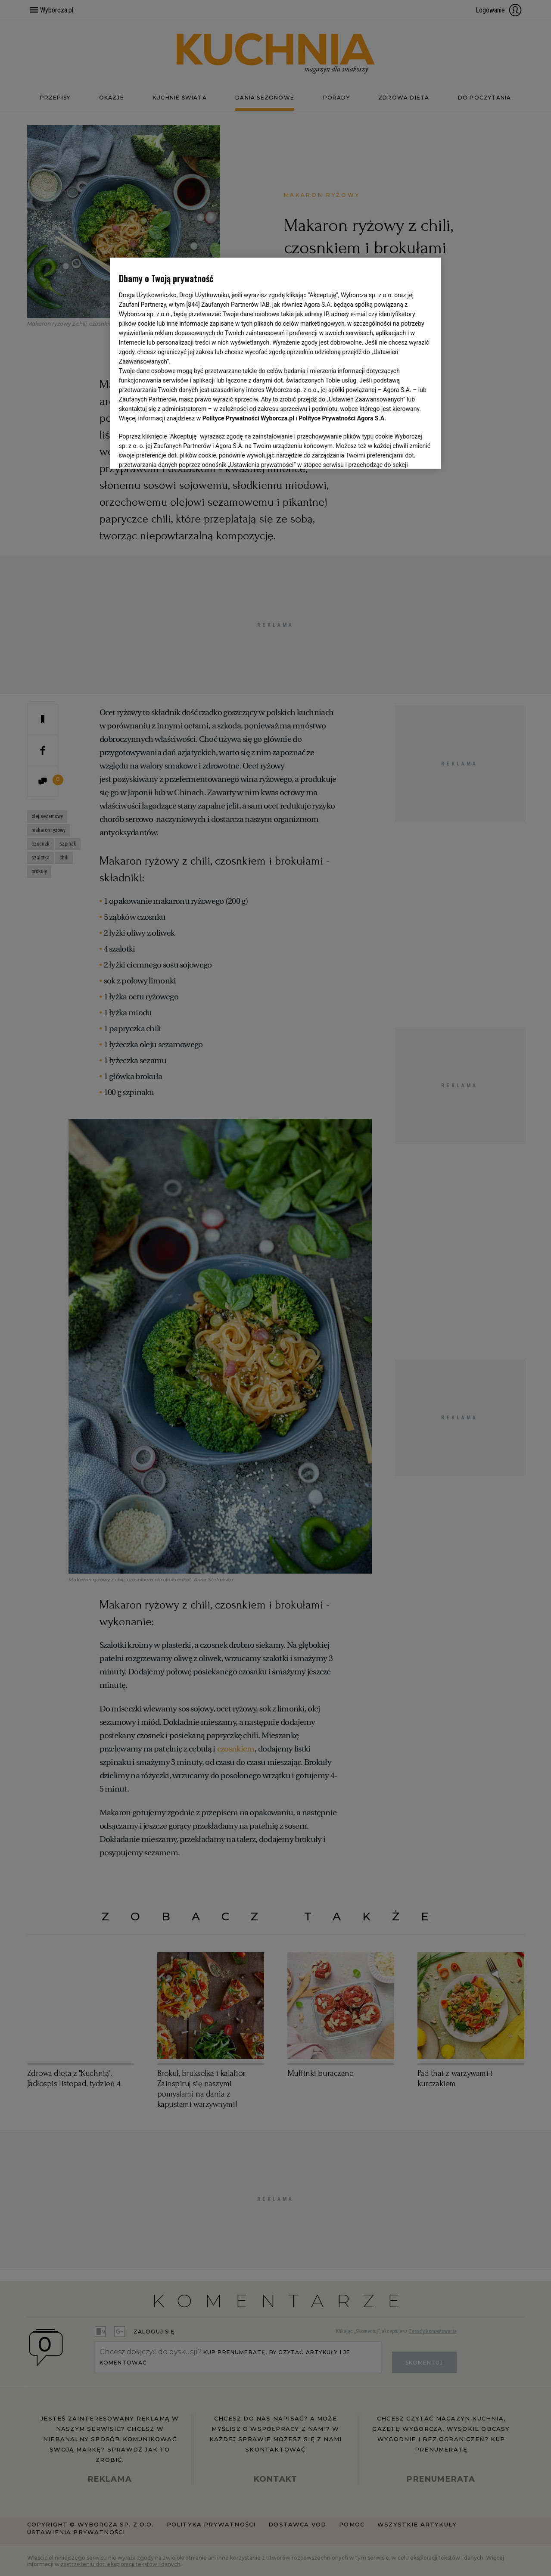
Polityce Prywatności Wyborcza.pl (248, 418)
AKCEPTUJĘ (403, 451)
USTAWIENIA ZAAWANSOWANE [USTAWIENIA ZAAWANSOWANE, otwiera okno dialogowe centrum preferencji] (175, 451)
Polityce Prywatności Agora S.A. (342, 418)
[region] (275, 362)
